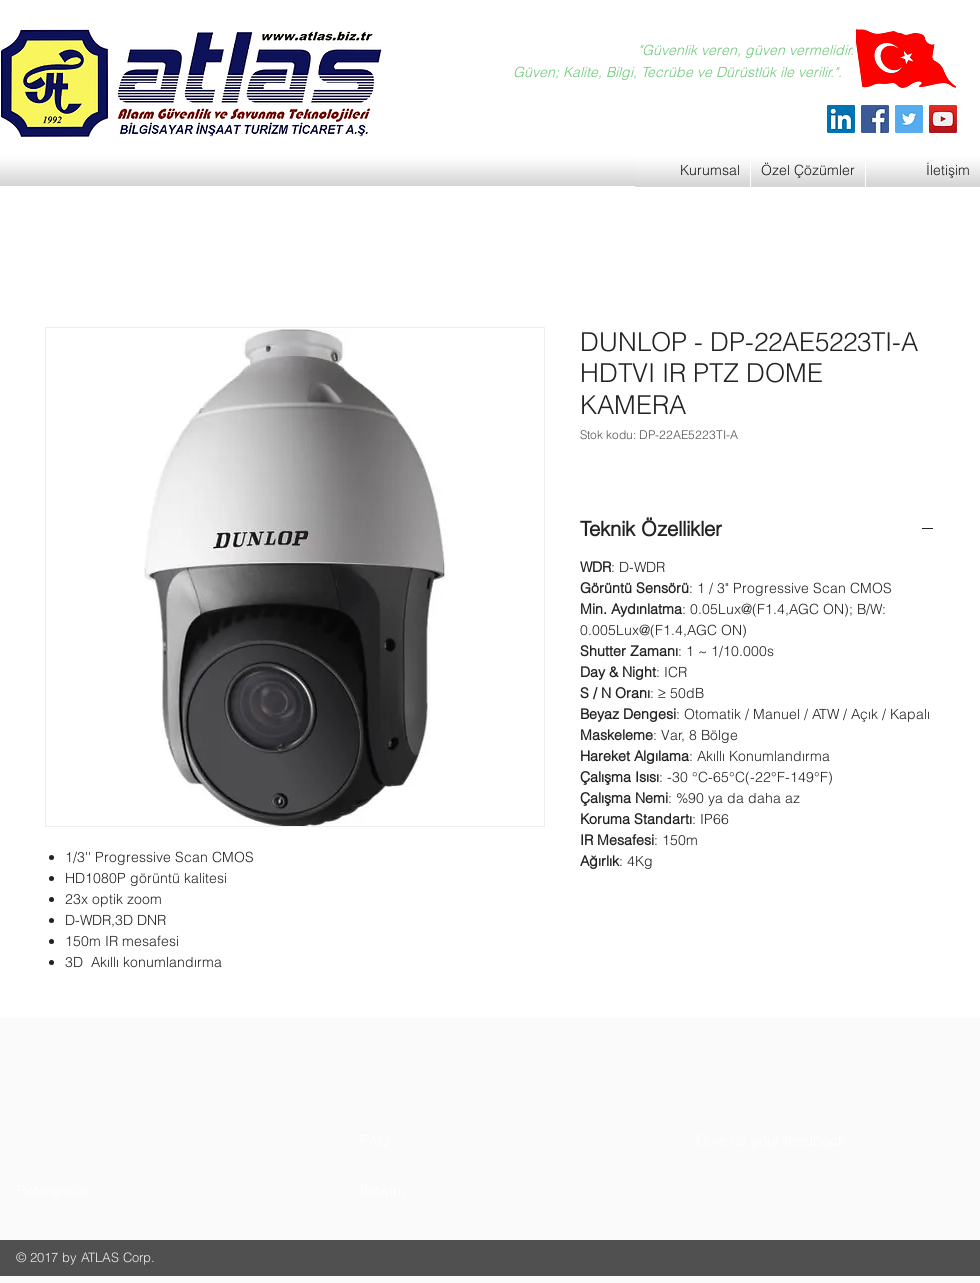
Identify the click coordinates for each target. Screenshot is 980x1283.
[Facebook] (875, 119)
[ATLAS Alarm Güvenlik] (841, 119)
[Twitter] (909, 119)
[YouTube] (943, 119)
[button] (91, 1190)
